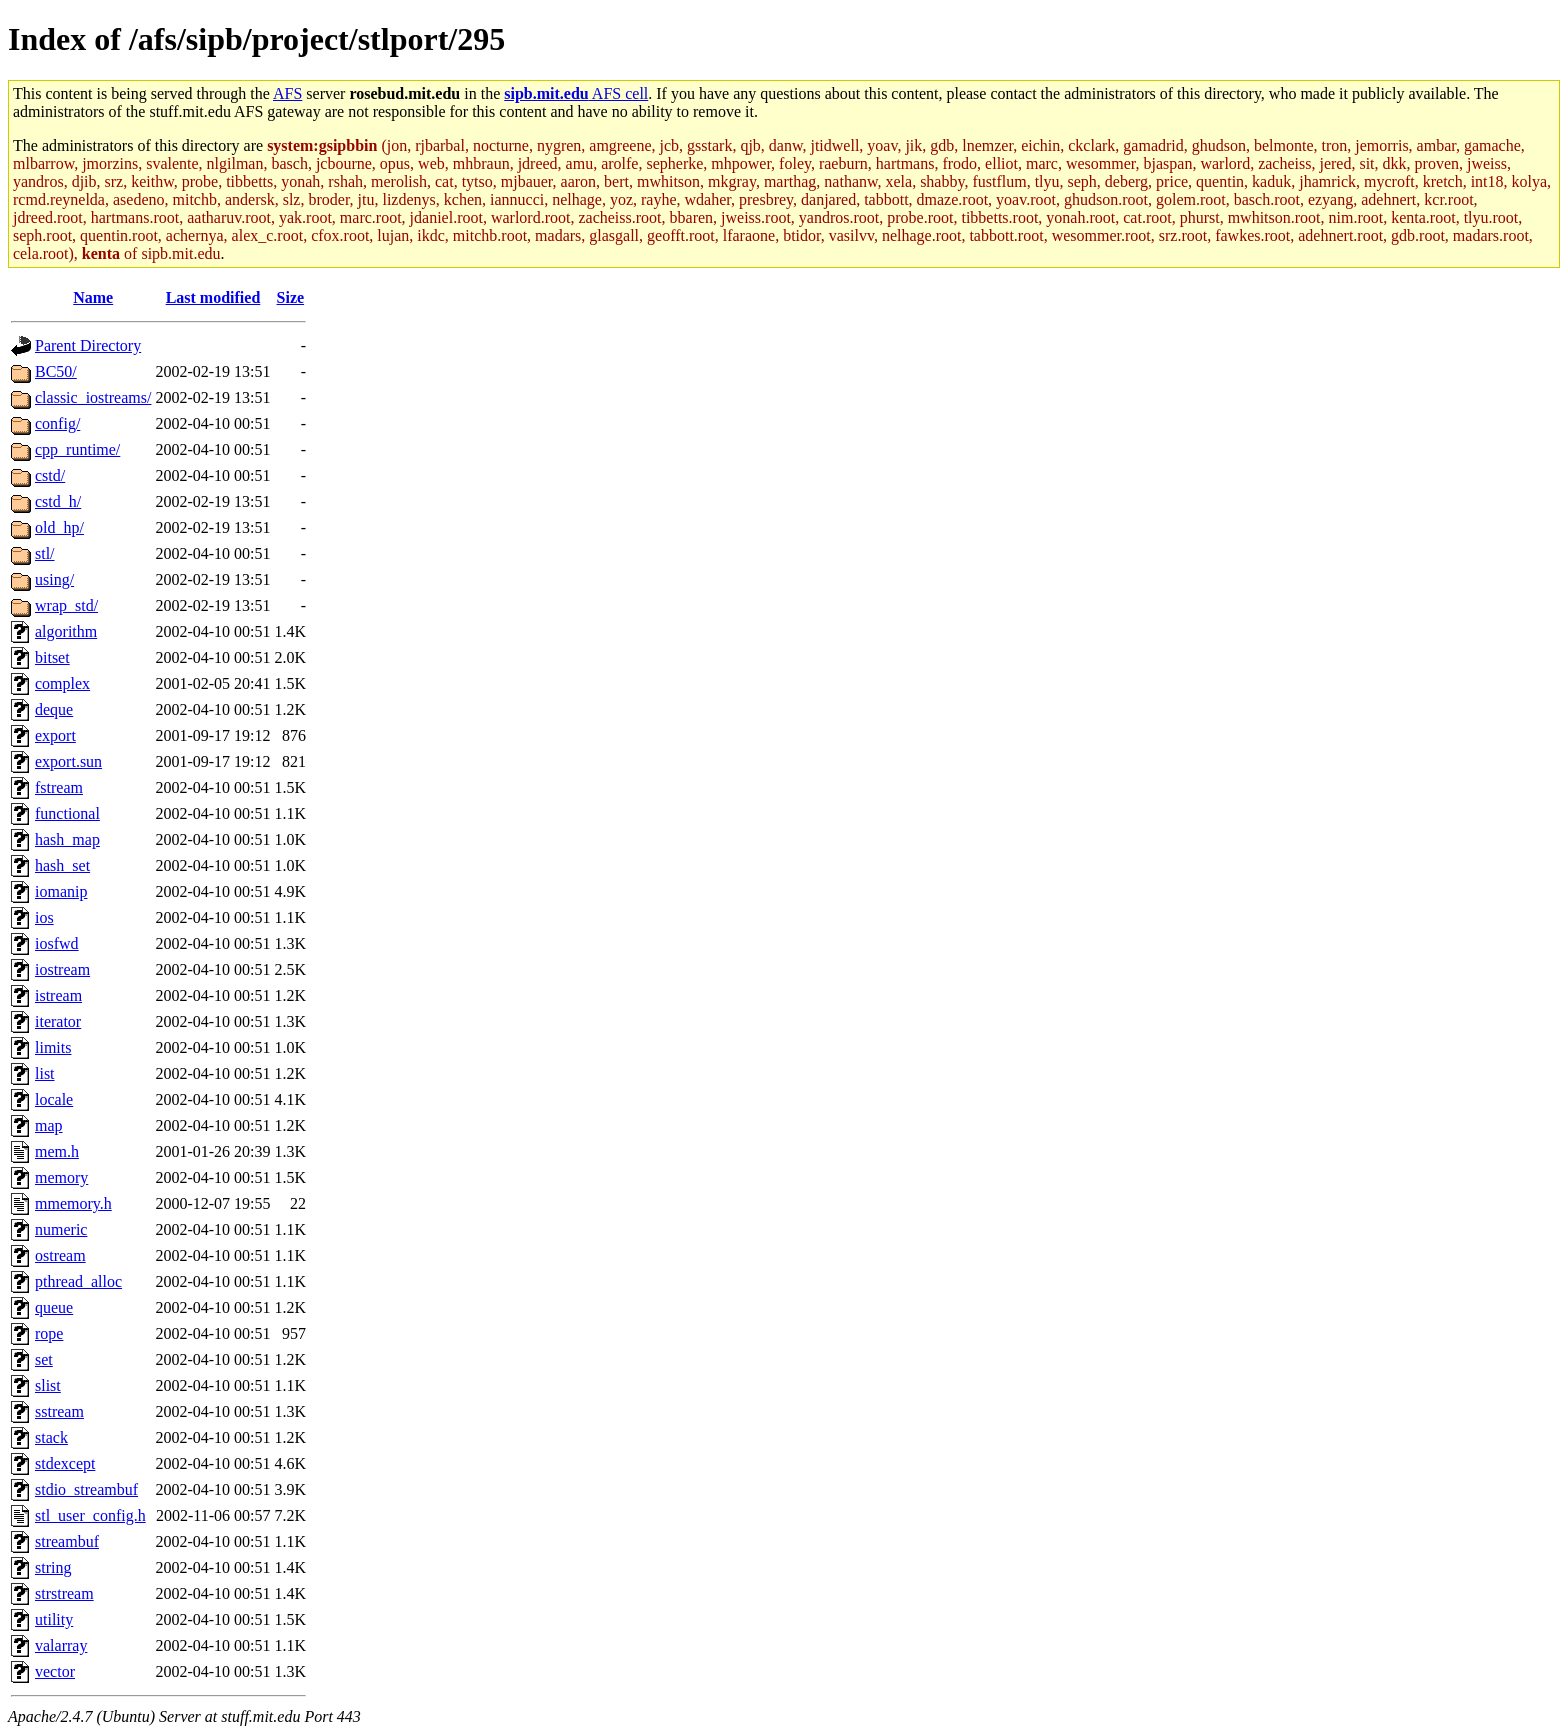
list (45, 1073)
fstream (59, 787)
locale (54, 1099)
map (49, 1125)
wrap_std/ (66, 605)
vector (55, 1671)
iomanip (61, 891)
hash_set (62, 865)
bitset (52, 657)
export (55, 735)
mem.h (57, 1151)
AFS (287, 93)
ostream (60, 1255)
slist (48, 1385)
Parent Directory (88, 345)
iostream (62, 969)
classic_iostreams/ (93, 397)
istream (58, 995)
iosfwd (57, 943)
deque (54, 709)
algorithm (66, 631)
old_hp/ (59, 527)
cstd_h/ (58, 501)
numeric (61, 1229)
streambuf (67, 1541)
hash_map (67, 839)
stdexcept (65, 1463)
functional (67, 813)
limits (53, 1047)
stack (51, 1437)
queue (54, 1307)
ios (44, 917)
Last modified (213, 297)
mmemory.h (73, 1203)
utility (54, 1619)
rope (49, 1333)
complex (62, 683)
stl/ (45, 553)
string (53, 1567)
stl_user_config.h (90, 1515)
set (44, 1359)
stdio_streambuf (86, 1489)
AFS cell (576, 93)
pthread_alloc (78, 1281)
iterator (58, 1021)
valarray (61, 1645)
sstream (59, 1411)
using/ (54, 579)
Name (93, 297)
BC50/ (56, 371)
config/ (57, 423)
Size (291, 297)
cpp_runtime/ (77, 449)
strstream (64, 1593)
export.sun (68, 761)
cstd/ (50, 475)
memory (61, 1177)
